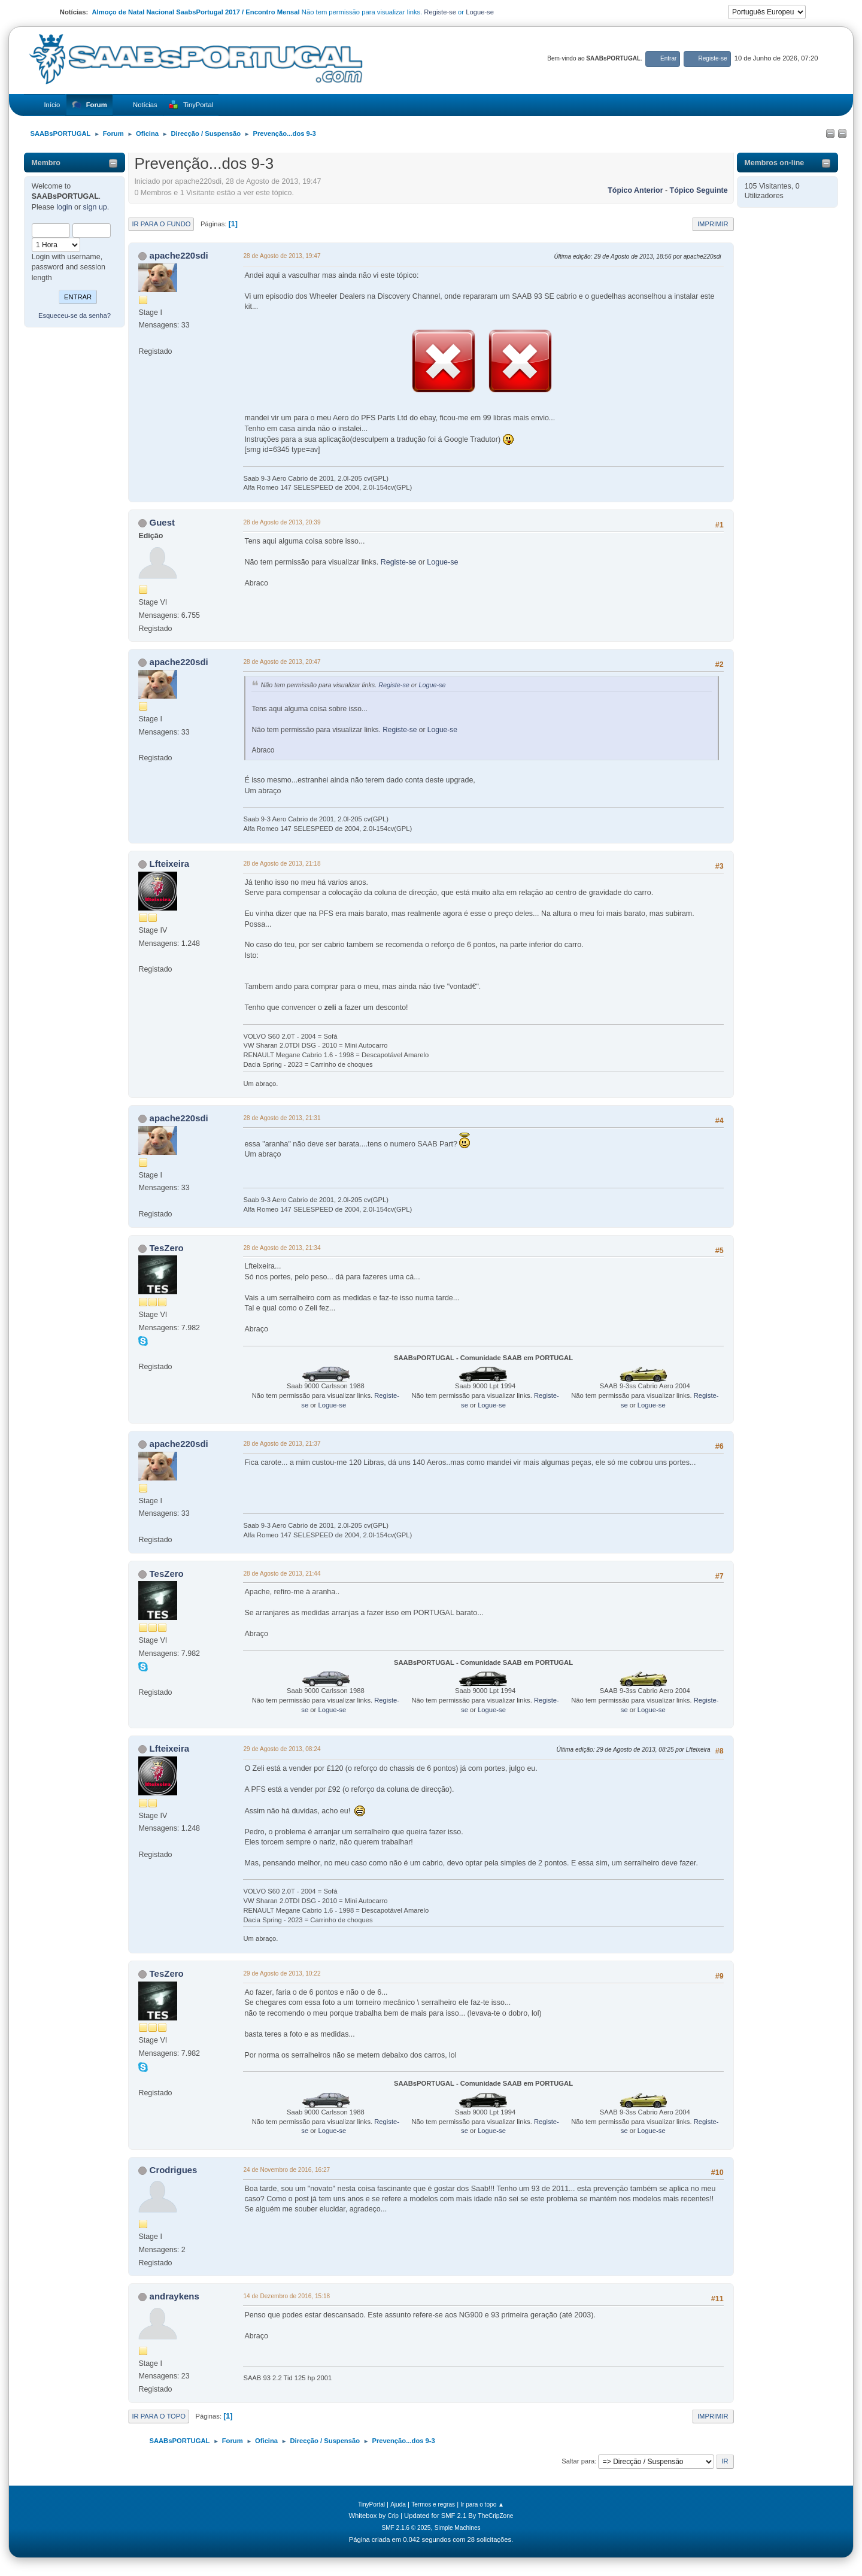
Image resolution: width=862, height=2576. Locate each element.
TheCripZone (496, 2516)
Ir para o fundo (161, 223)
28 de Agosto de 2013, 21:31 (283, 1118)
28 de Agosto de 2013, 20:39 (283, 522)
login (64, 207)
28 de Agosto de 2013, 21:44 (283, 1573)
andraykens (174, 2296)
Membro (45, 163)
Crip (393, 2516)
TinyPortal (371, 2504)
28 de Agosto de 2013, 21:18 (283, 863)
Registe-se (440, 12)
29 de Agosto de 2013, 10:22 (283, 1973)
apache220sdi (179, 255)
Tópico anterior (635, 190)
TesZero (167, 1248)
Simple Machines (458, 2528)
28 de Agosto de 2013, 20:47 (283, 662)
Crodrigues (174, 2170)
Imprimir (713, 223)
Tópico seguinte (699, 190)
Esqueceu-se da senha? (74, 315)
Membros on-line (774, 163)
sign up (95, 207)
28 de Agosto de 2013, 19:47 (283, 256)
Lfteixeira (170, 863)
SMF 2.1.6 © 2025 (405, 2528)
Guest (162, 522)
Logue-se (480, 12)
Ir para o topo (159, 2416)
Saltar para (577, 2461)
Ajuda (398, 2504)
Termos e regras (433, 2504)
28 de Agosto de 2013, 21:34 (283, 1248)
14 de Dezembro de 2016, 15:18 (287, 2296)
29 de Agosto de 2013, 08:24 (283, 1749)
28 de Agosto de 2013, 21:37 (283, 1443)
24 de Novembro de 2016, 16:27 (288, 2170)
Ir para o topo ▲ (482, 2504)
